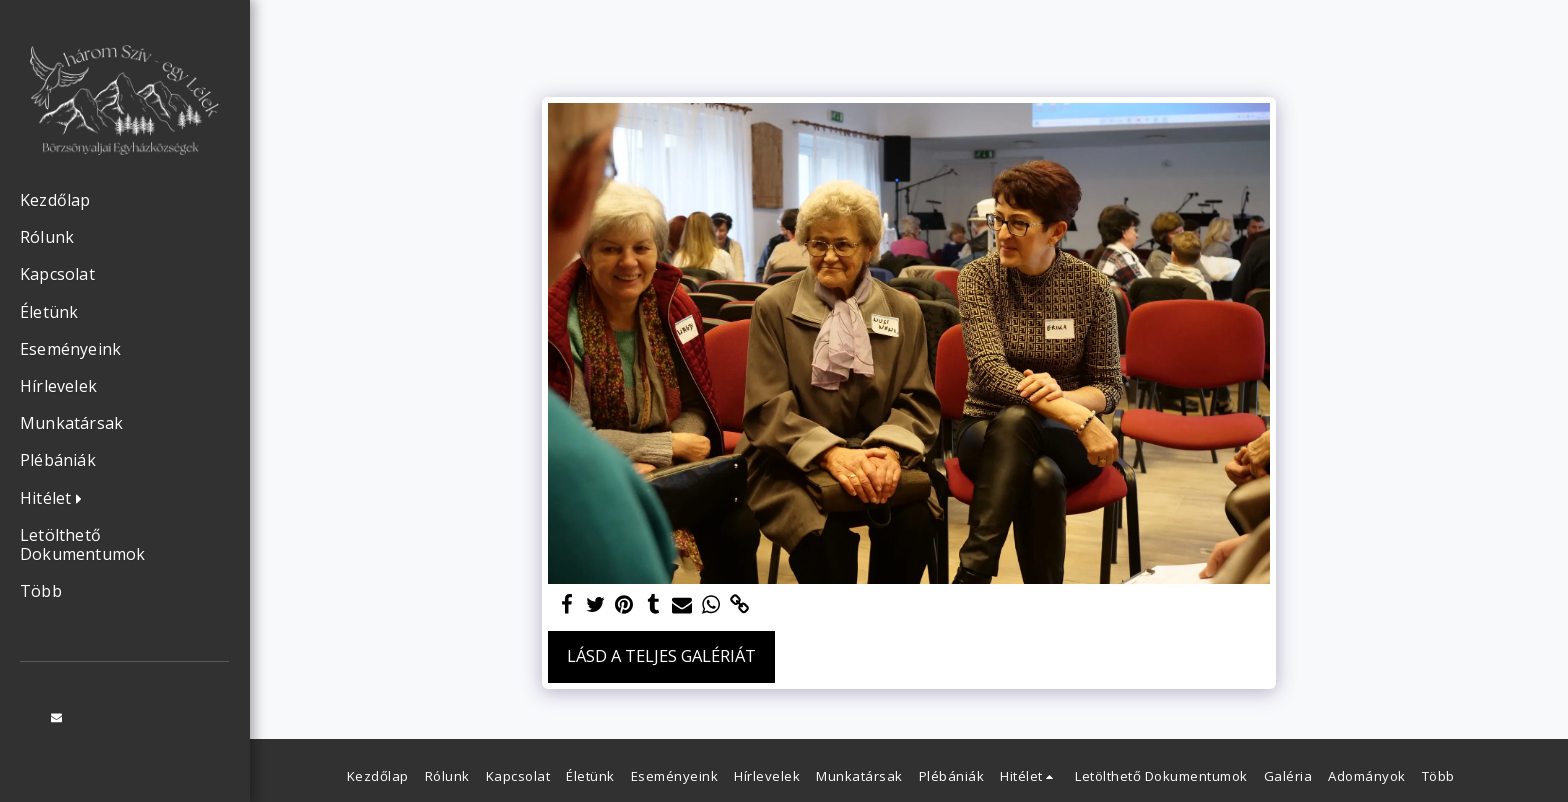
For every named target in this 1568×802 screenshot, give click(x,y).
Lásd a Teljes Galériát (661, 655)
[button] (56, 499)
